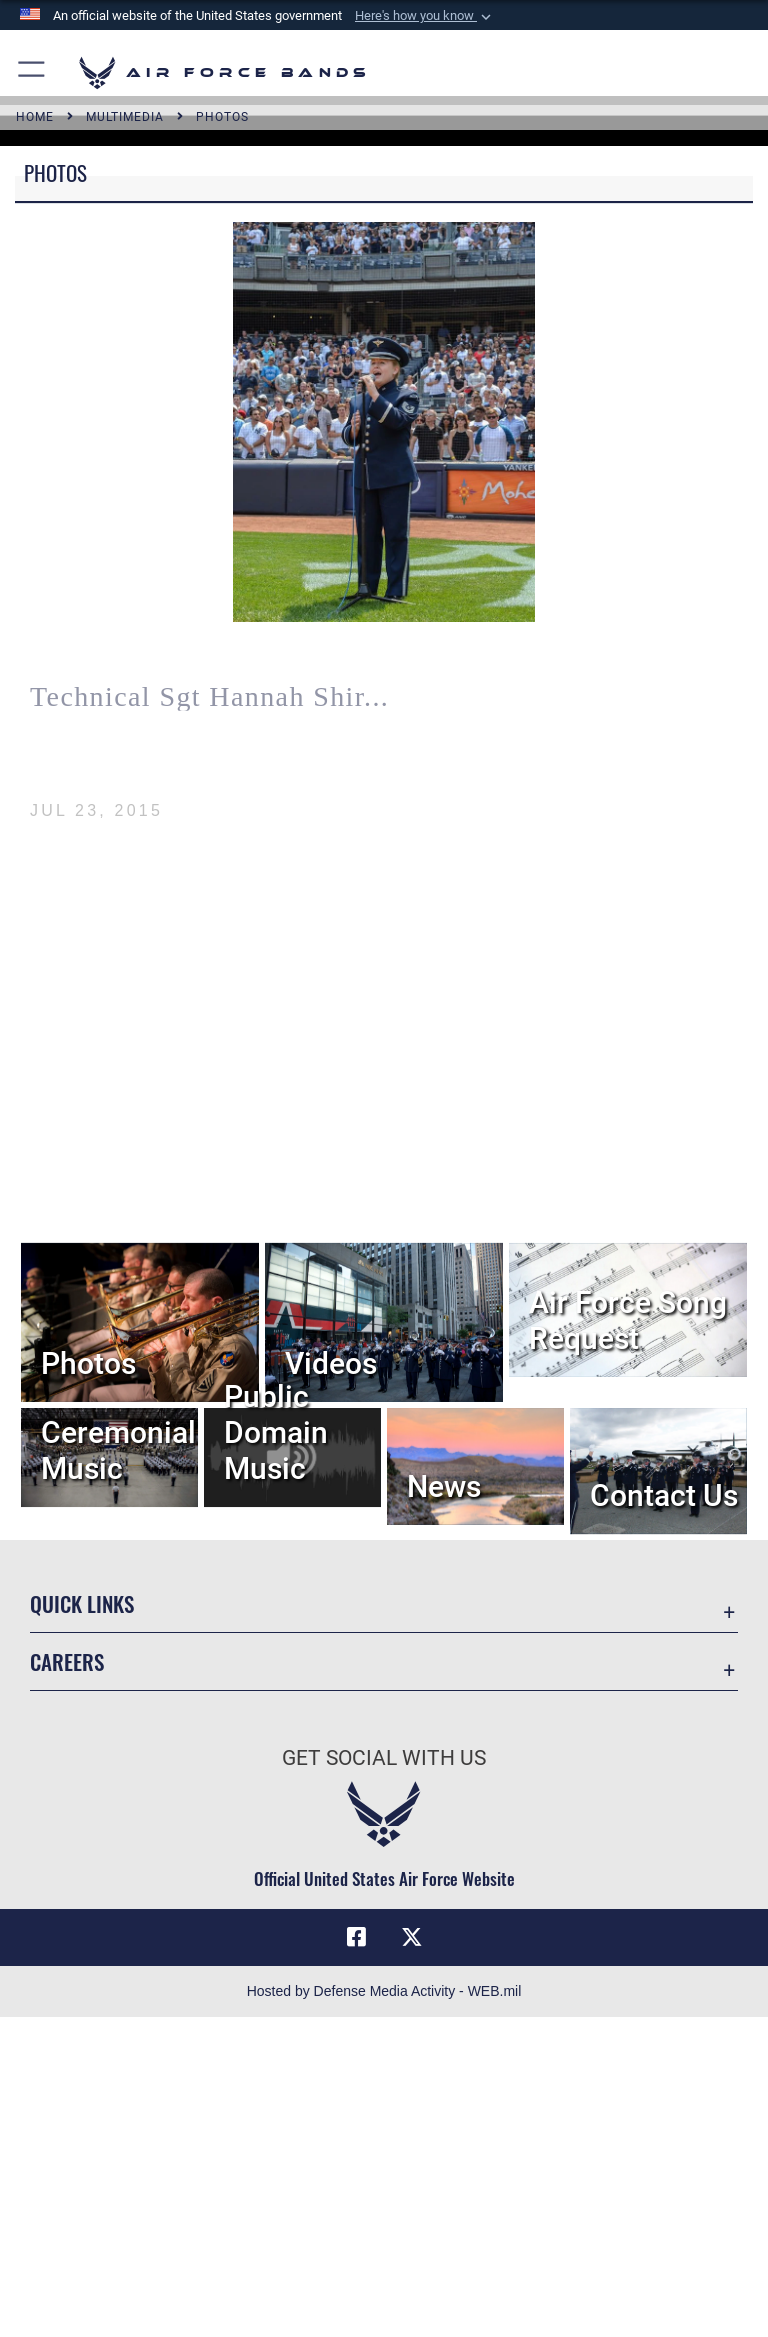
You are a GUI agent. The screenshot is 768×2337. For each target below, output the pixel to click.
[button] (425, 16)
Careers (67, 1661)
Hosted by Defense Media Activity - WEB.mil (384, 1991)
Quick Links (82, 1603)
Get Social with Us (384, 1758)
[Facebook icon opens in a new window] (356, 1937)
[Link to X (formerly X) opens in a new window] (412, 1937)
